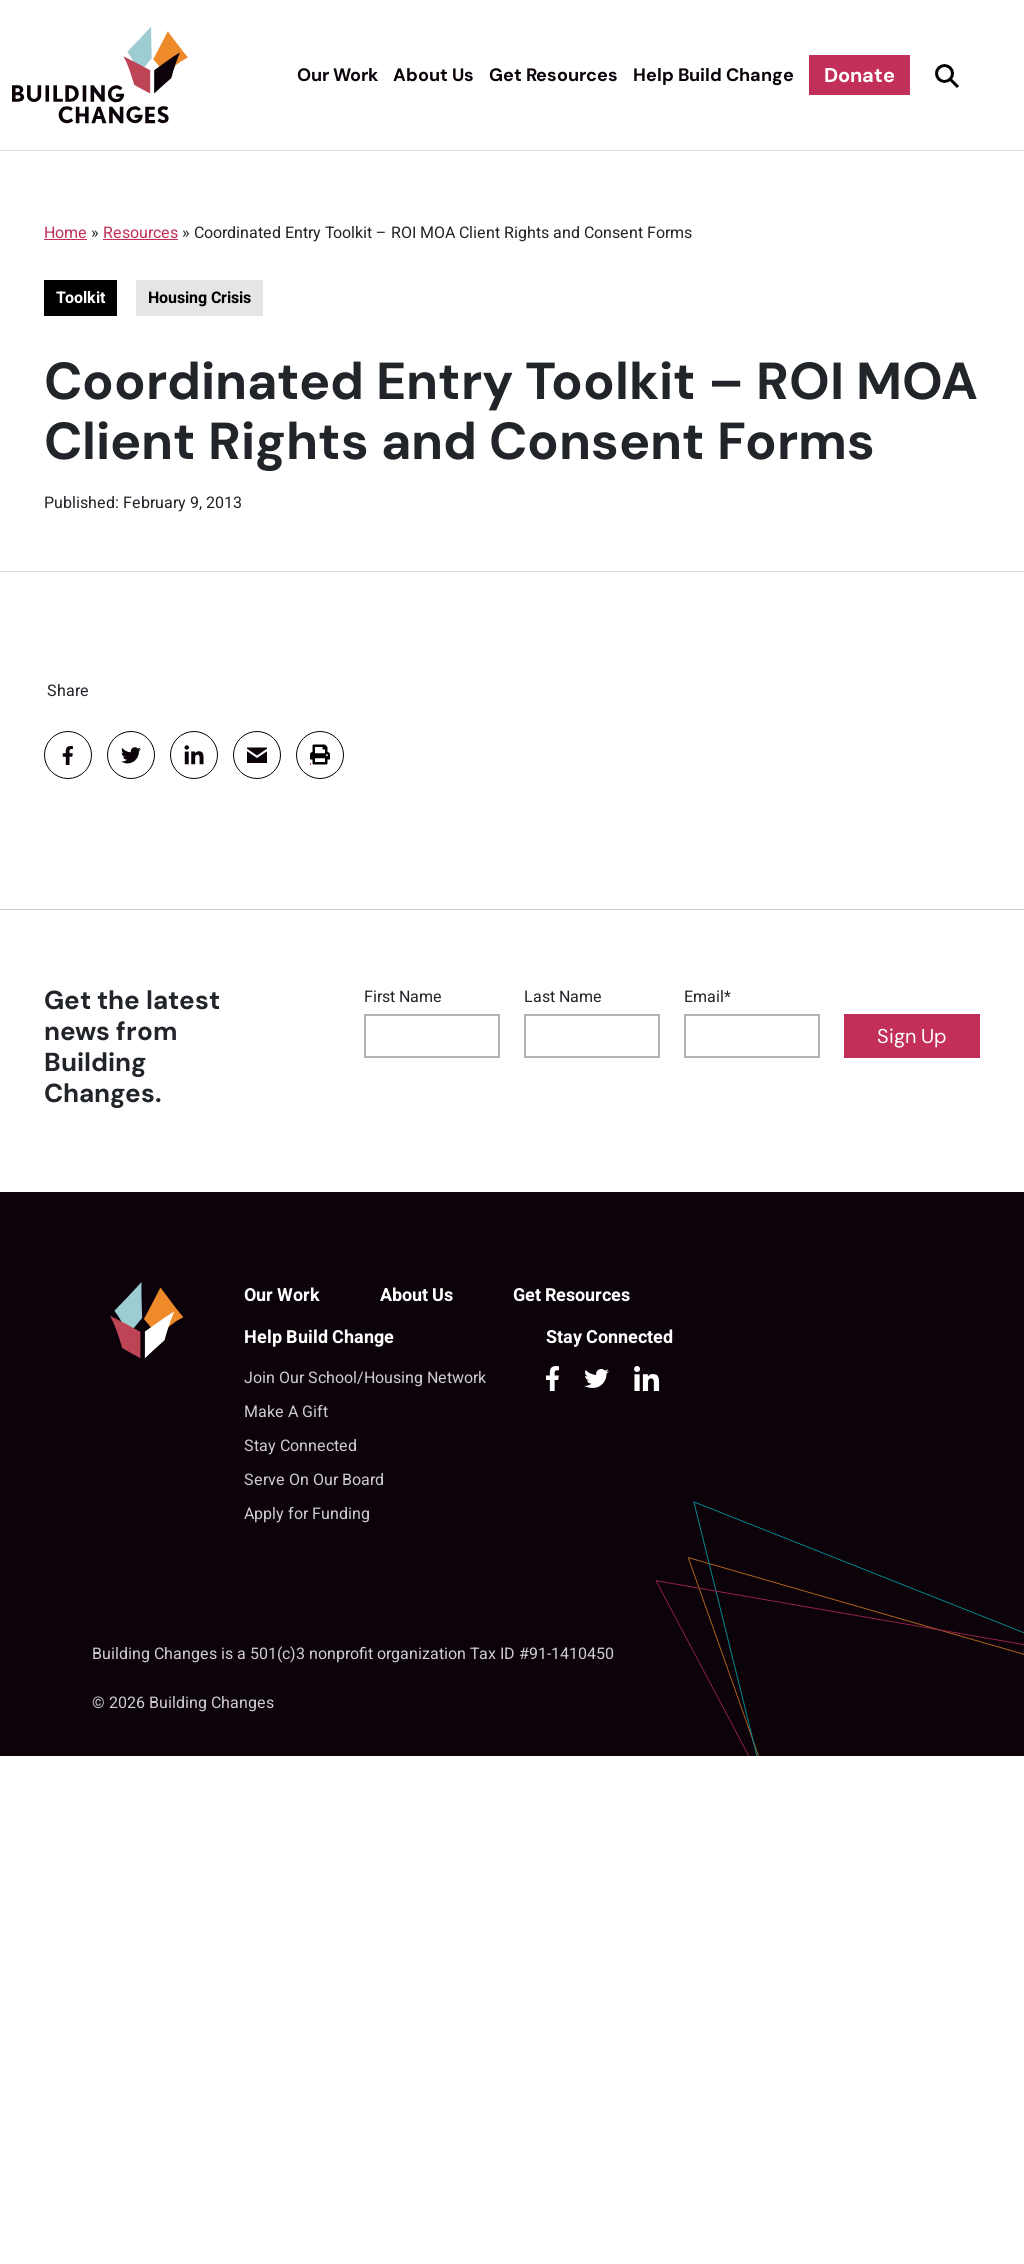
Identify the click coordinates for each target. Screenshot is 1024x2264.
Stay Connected (300, 1446)
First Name (403, 997)
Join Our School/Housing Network (365, 1378)
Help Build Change (713, 75)
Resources (140, 233)
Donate (859, 75)
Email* (707, 997)
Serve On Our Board (314, 1480)
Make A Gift (286, 1412)
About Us (433, 75)
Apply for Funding (307, 1514)
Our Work (337, 75)
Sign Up (912, 1036)
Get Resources (553, 75)
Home (65, 233)
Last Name (563, 997)
